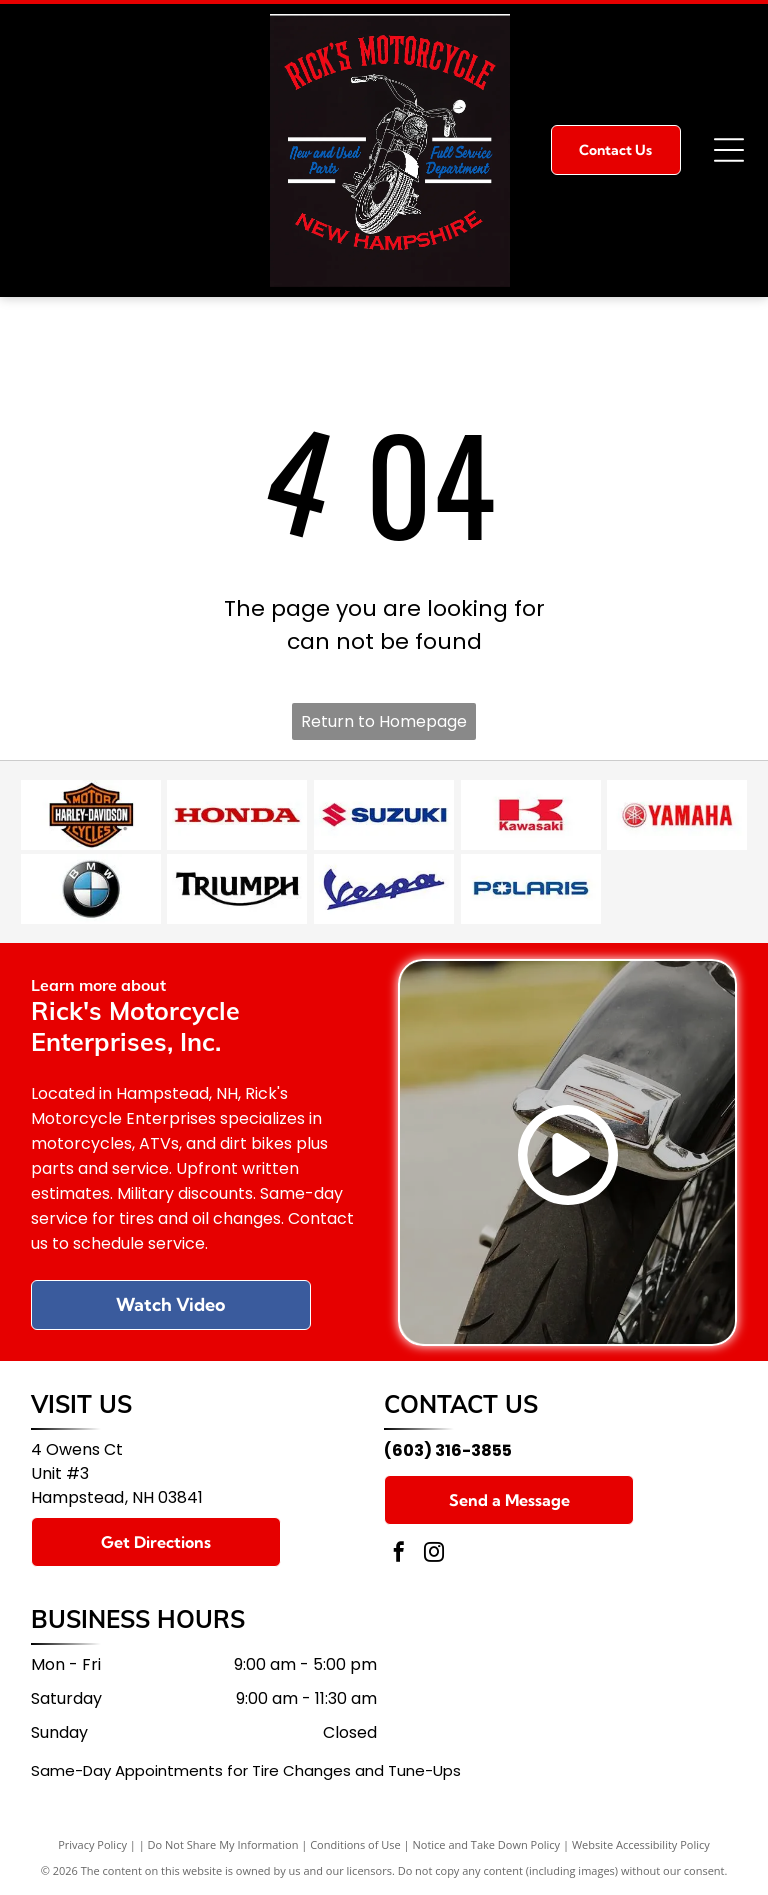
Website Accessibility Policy (641, 1844)
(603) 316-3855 (448, 1450)
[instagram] (434, 1554)
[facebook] (399, 1554)
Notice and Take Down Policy (487, 1844)
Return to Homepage (384, 721)
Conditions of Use (355, 1844)
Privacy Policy (92, 1844)
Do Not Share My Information (223, 1844)
